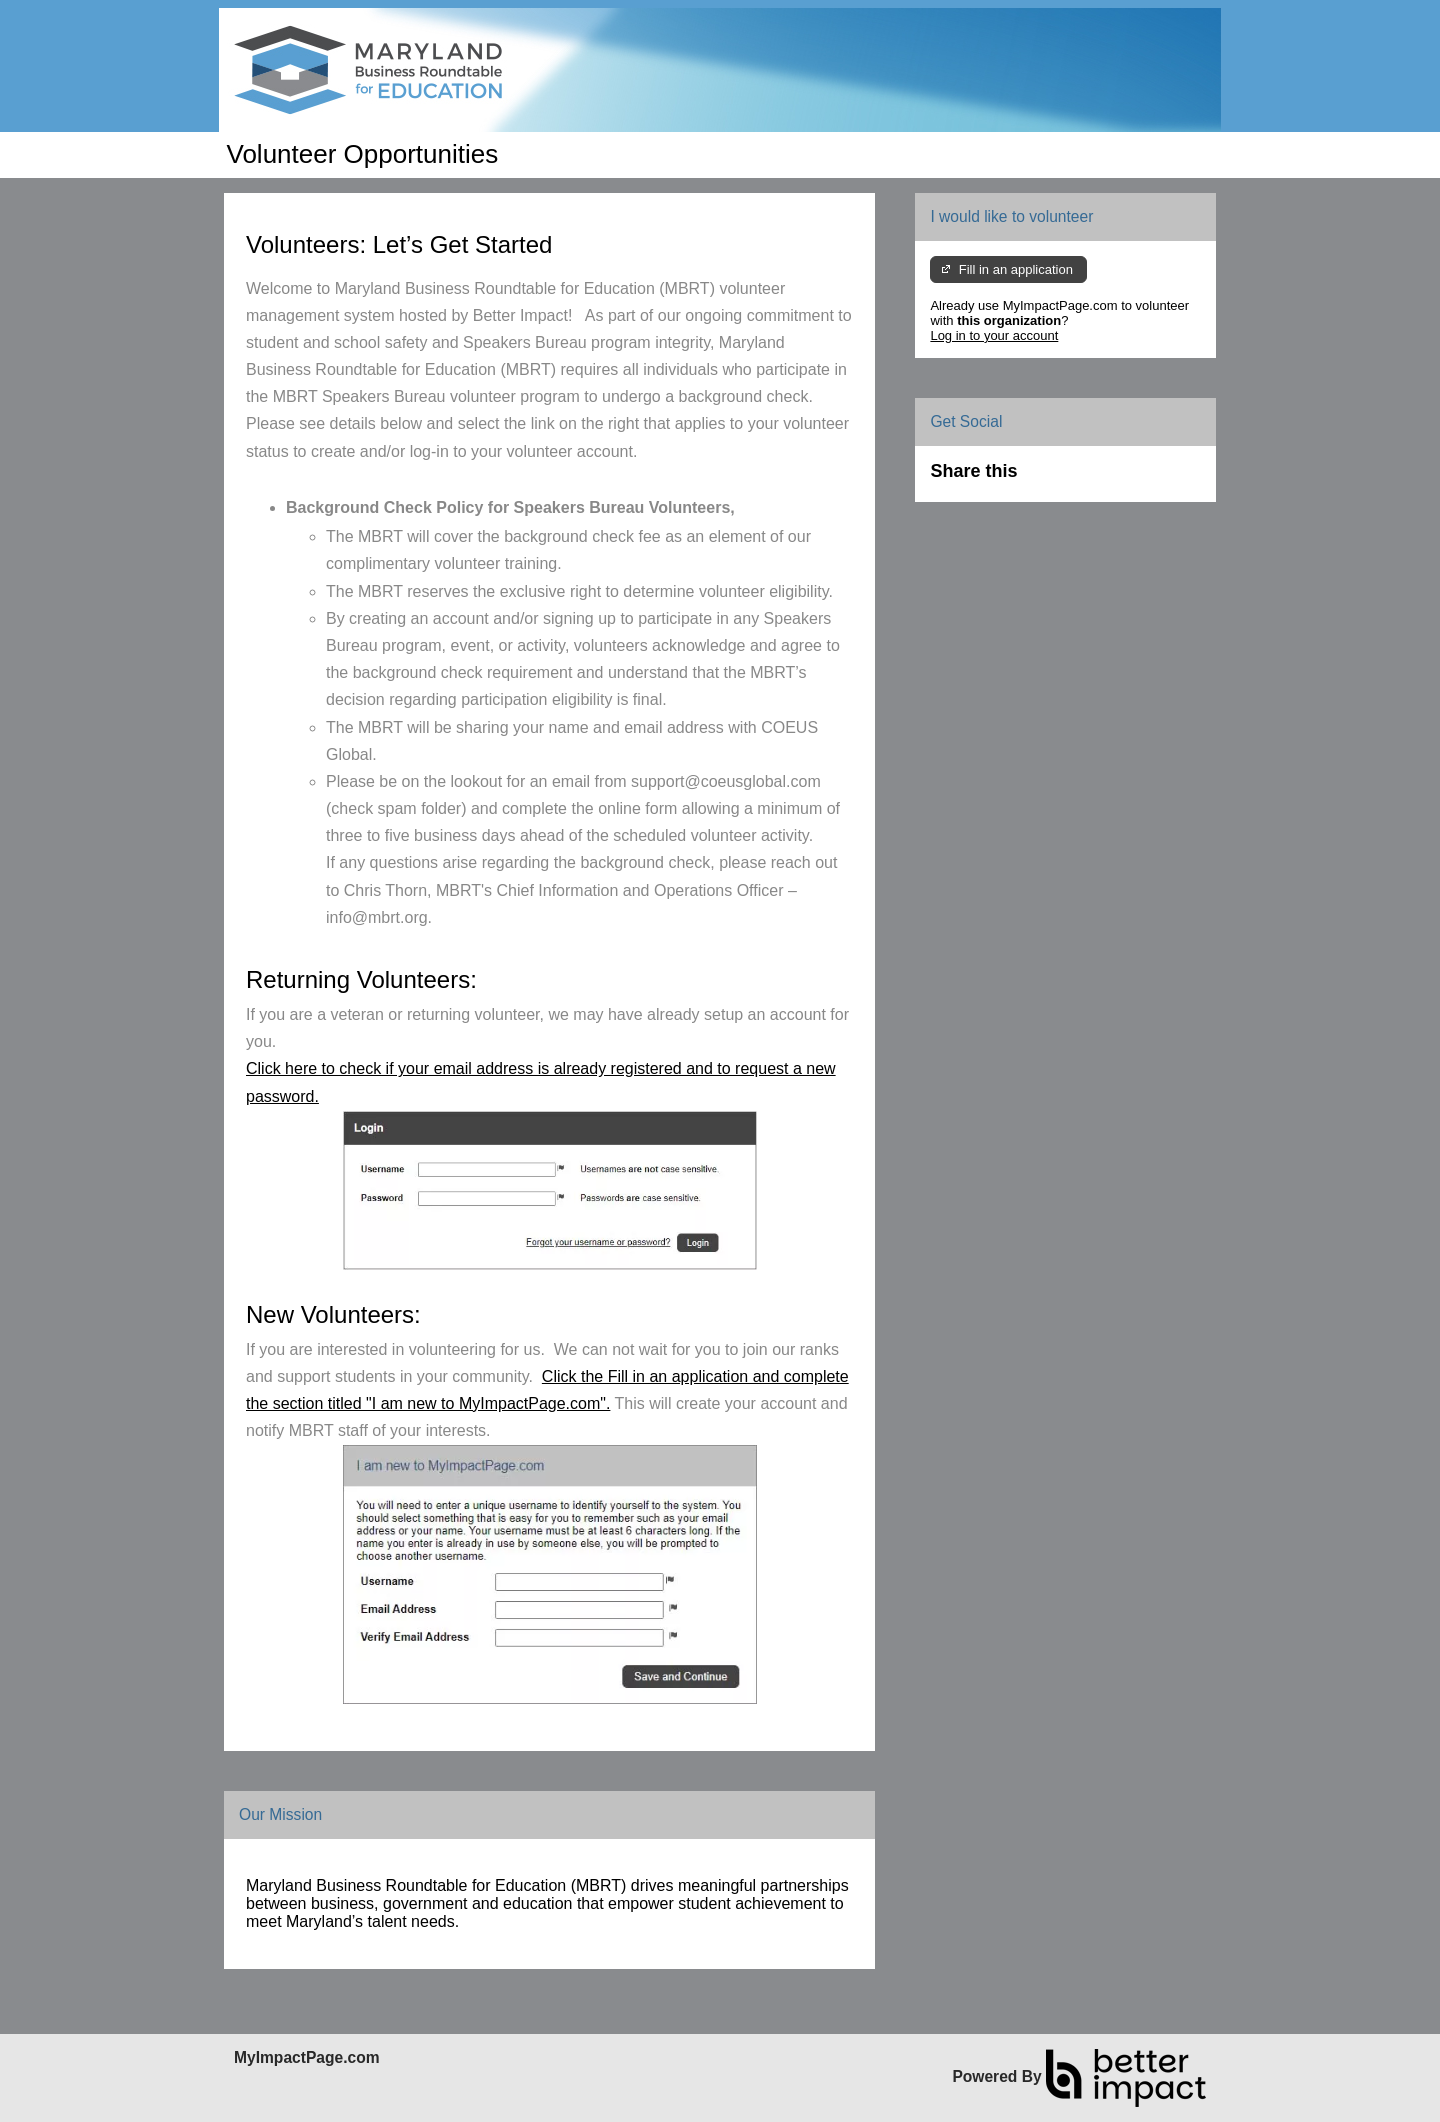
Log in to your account (994, 335)
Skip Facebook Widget (1082, 479)
